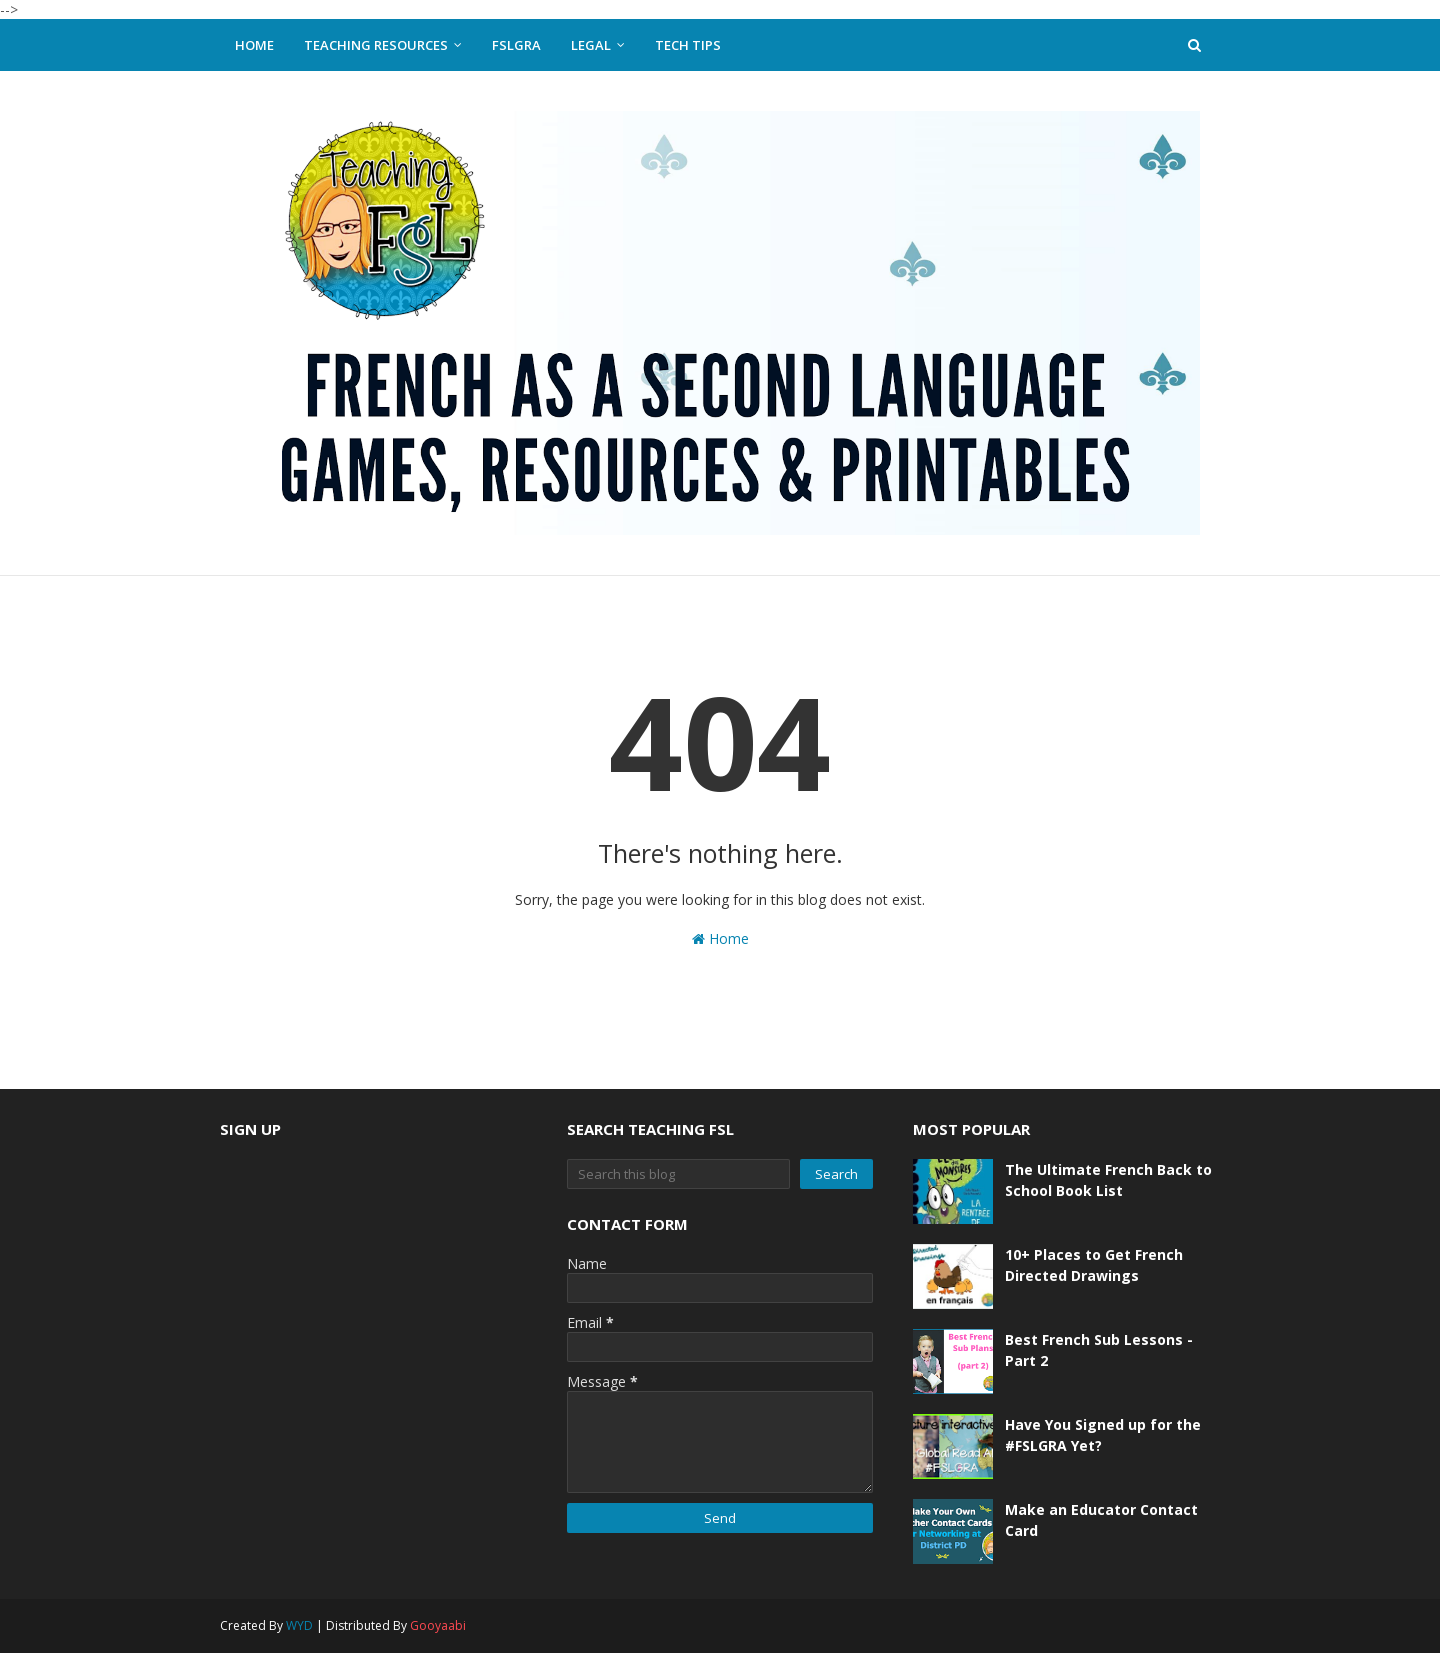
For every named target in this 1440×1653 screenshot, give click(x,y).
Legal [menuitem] (591, 45)
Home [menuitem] (254, 45)
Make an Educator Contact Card (1101, 1520)
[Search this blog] (679, 1174)
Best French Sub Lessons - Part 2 (1099, 1350)
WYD (299, 1625)
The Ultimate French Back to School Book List (1108, 1180)
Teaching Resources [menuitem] (376, 45)
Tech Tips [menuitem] (688, 45)
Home (720, 938)
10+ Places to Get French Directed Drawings (1094, 1265)
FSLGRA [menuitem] (516, 45)
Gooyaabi (438, 1625)
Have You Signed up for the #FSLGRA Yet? (1103, 1435)
